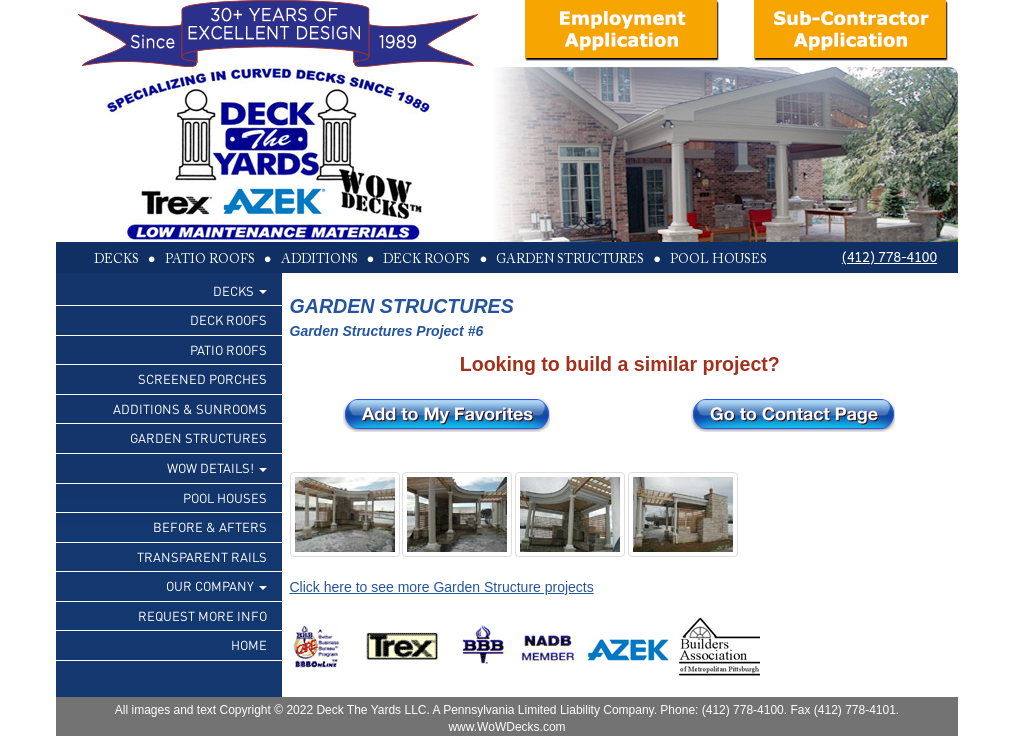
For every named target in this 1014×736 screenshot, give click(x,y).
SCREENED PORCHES (202, 378)
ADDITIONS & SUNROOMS (190, 408)
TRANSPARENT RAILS (202, 556)
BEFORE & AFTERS (210, 526)
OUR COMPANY (216, 585)
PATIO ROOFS (228, 349)
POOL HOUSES (225, 497)
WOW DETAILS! (217, 467)
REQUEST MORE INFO (202, 615)
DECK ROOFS (228, 319)
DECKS (240, 290)
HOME (249, 644)
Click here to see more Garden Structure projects (442, 587)
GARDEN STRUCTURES (198, 437)
